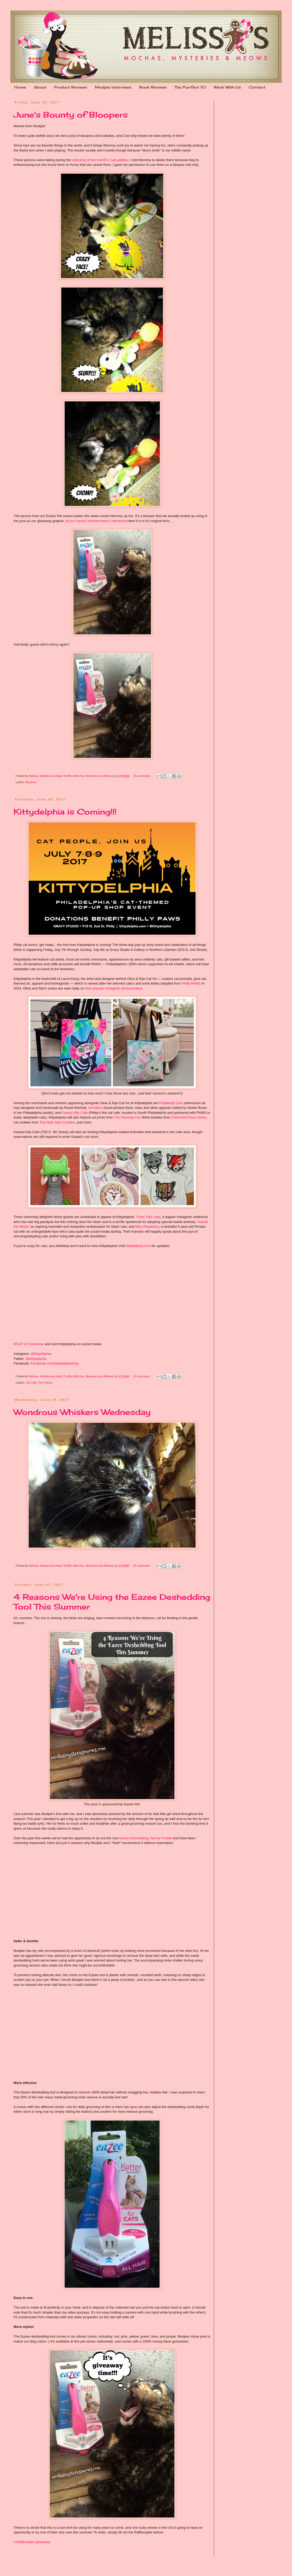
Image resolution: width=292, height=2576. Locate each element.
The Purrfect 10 (190, 87)
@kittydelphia (41, 1354)
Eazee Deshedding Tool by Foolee (145, 1838)
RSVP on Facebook (29, 1344)
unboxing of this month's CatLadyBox (100, 160)
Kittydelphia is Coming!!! (65, 811)
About (40, 87)
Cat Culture (45, 1382)
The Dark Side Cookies (57, 1122)
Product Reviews (70, 87)
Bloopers (31, 782)
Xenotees (95, 1108)
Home (20, 87)
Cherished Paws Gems (188, 1117)
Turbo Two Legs (148, 1217)
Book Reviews (153, 87)
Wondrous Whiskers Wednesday (82, 1412)
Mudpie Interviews (113, 87)
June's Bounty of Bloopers (71, 114)
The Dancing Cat (127, 1117)
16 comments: (142, 775)
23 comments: (142, 1565)
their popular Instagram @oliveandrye (113, 988)
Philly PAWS (191, 983)
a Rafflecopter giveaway (32, 2542)
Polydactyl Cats (171, 1103)
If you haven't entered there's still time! (96, 521)
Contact (257, 87)
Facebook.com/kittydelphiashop (55, 1363)
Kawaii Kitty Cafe (75, 1113)
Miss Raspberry (147, 1226)
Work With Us (227, 87)
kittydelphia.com (138, 1246)
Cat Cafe (31, 1382)
